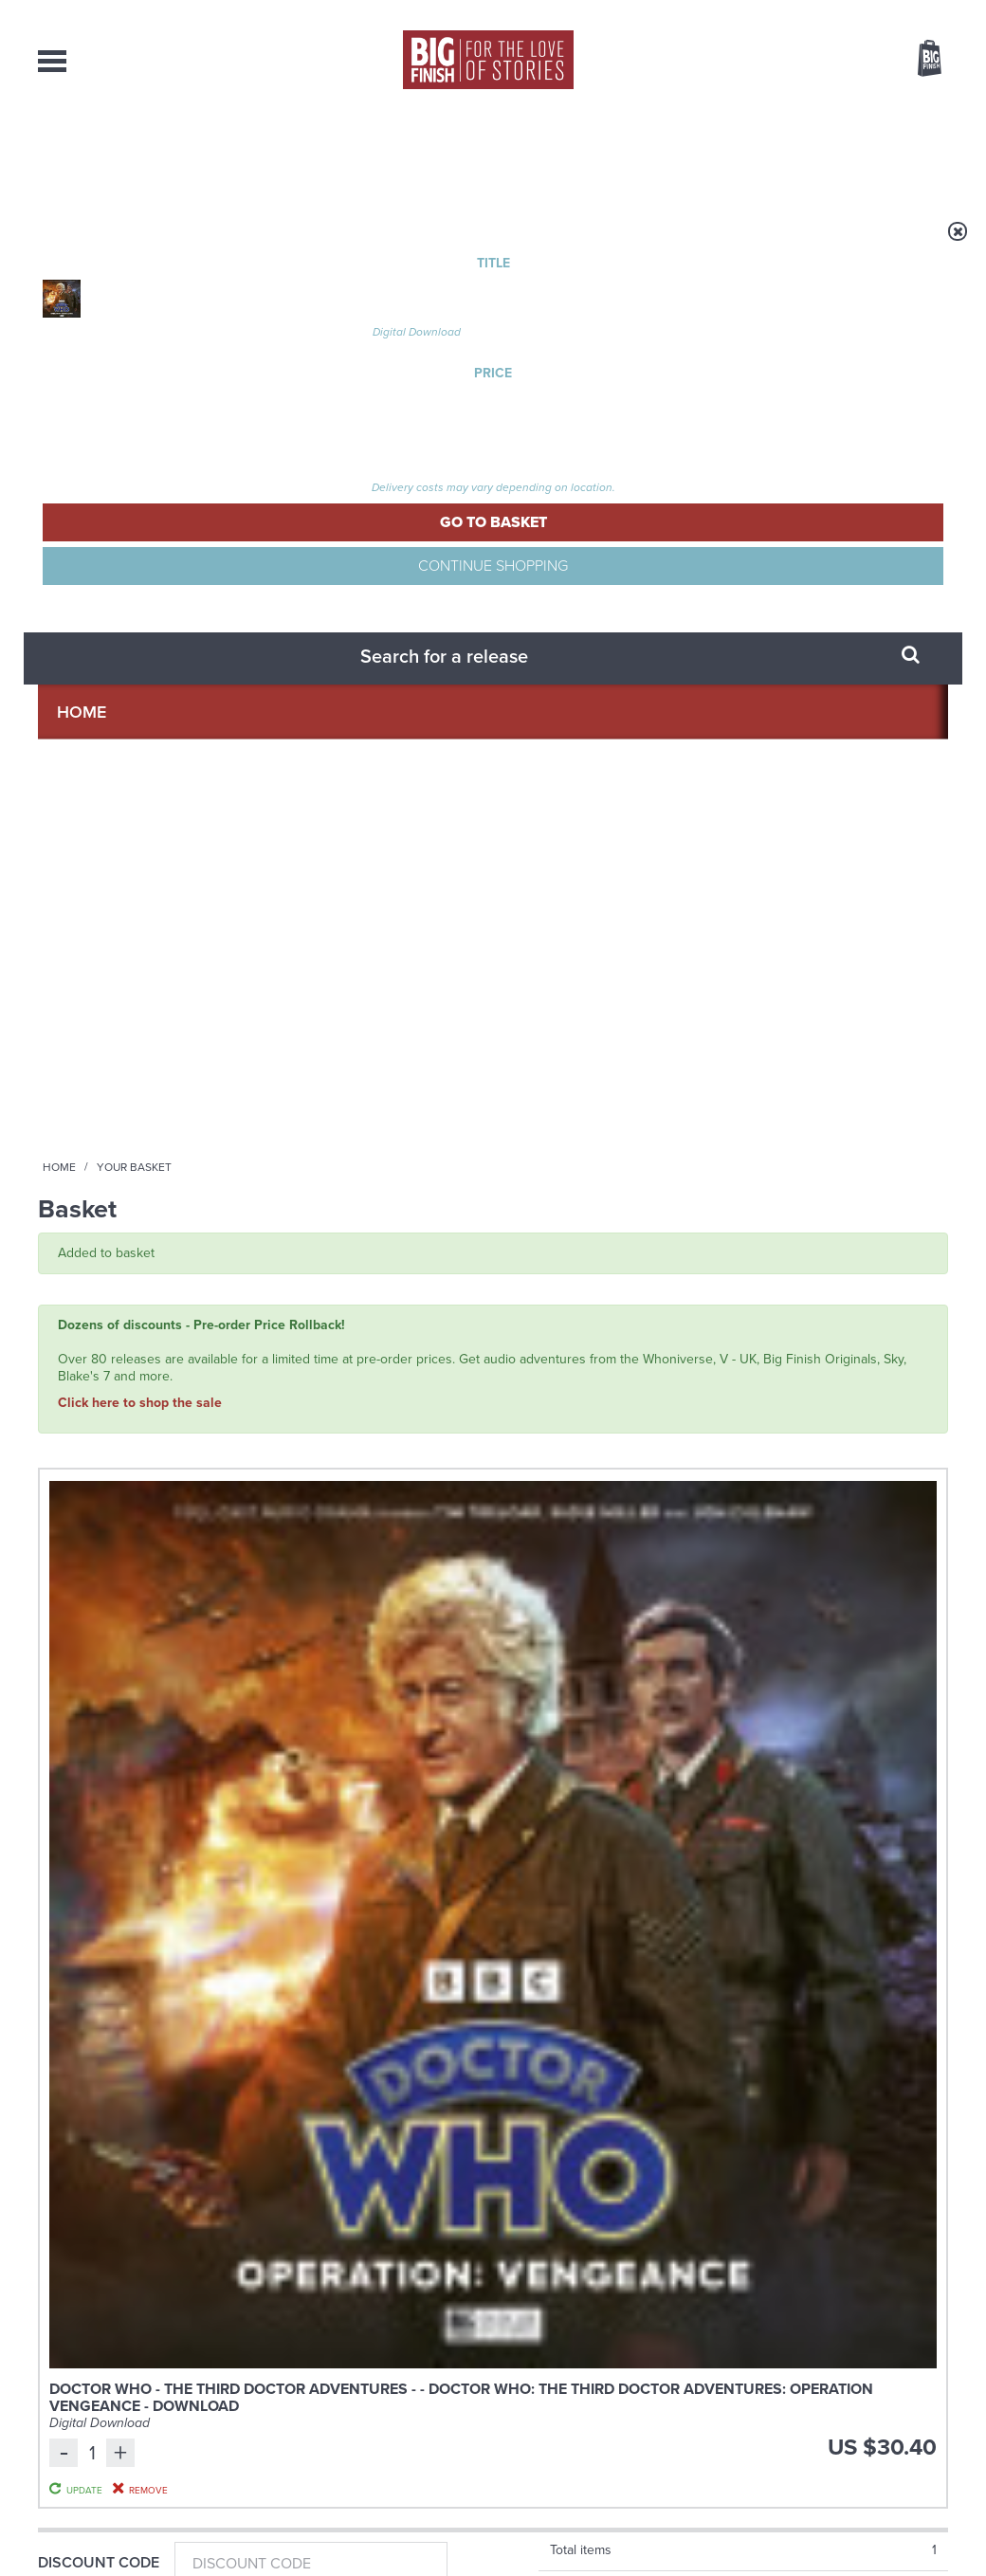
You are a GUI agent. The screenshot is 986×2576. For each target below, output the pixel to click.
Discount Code (98, 751)
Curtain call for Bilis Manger (791, 2082)
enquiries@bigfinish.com (530, 2381)
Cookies (360, 2525)
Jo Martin (104, 1385)
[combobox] (776, 109)
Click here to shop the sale (140, 472)
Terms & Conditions (439, 2525)
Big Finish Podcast (702, 1692)
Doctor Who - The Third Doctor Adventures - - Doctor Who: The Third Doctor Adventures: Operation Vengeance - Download (337, 633)
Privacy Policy (78, 1759)
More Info (138, 1495)
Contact (902, 151)
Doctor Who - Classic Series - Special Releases (133, 1302)
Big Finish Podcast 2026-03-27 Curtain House (844, 1325)
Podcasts (677, 151)
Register (903, 12)
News (567, 151)
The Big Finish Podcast (567, 1296)
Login (844, 12)
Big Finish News (126, 1857)
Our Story (924, 2365)
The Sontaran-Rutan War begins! (775, 1907)
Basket (918, 59)
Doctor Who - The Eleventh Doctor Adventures (366, 1302)
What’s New (447, 151)
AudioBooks (140, 151)
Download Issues (904, 2399)
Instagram (685, 1675)
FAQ (936, 2382)
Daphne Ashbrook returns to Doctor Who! (309, 2097)
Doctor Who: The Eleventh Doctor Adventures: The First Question (363, 1354)
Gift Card (76, 876)
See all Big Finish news (852, 1861)
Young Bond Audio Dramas (315, 1893)
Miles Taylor (347, 1402)
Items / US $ (827, 60)
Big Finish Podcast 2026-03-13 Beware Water (608, 1325)
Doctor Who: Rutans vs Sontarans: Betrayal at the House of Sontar (134, 1346)
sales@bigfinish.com (358, 2381)
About (793, 151)
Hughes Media (136, 2548)
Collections (295, 151)
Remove (791, 679)
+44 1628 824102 (376, 2364)
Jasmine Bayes (429, 1402)
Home (148, 243)
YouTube (746, 1675)
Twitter (631, 1675)
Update (790, 656)
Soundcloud (826, 1675)
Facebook (577, 1675)
